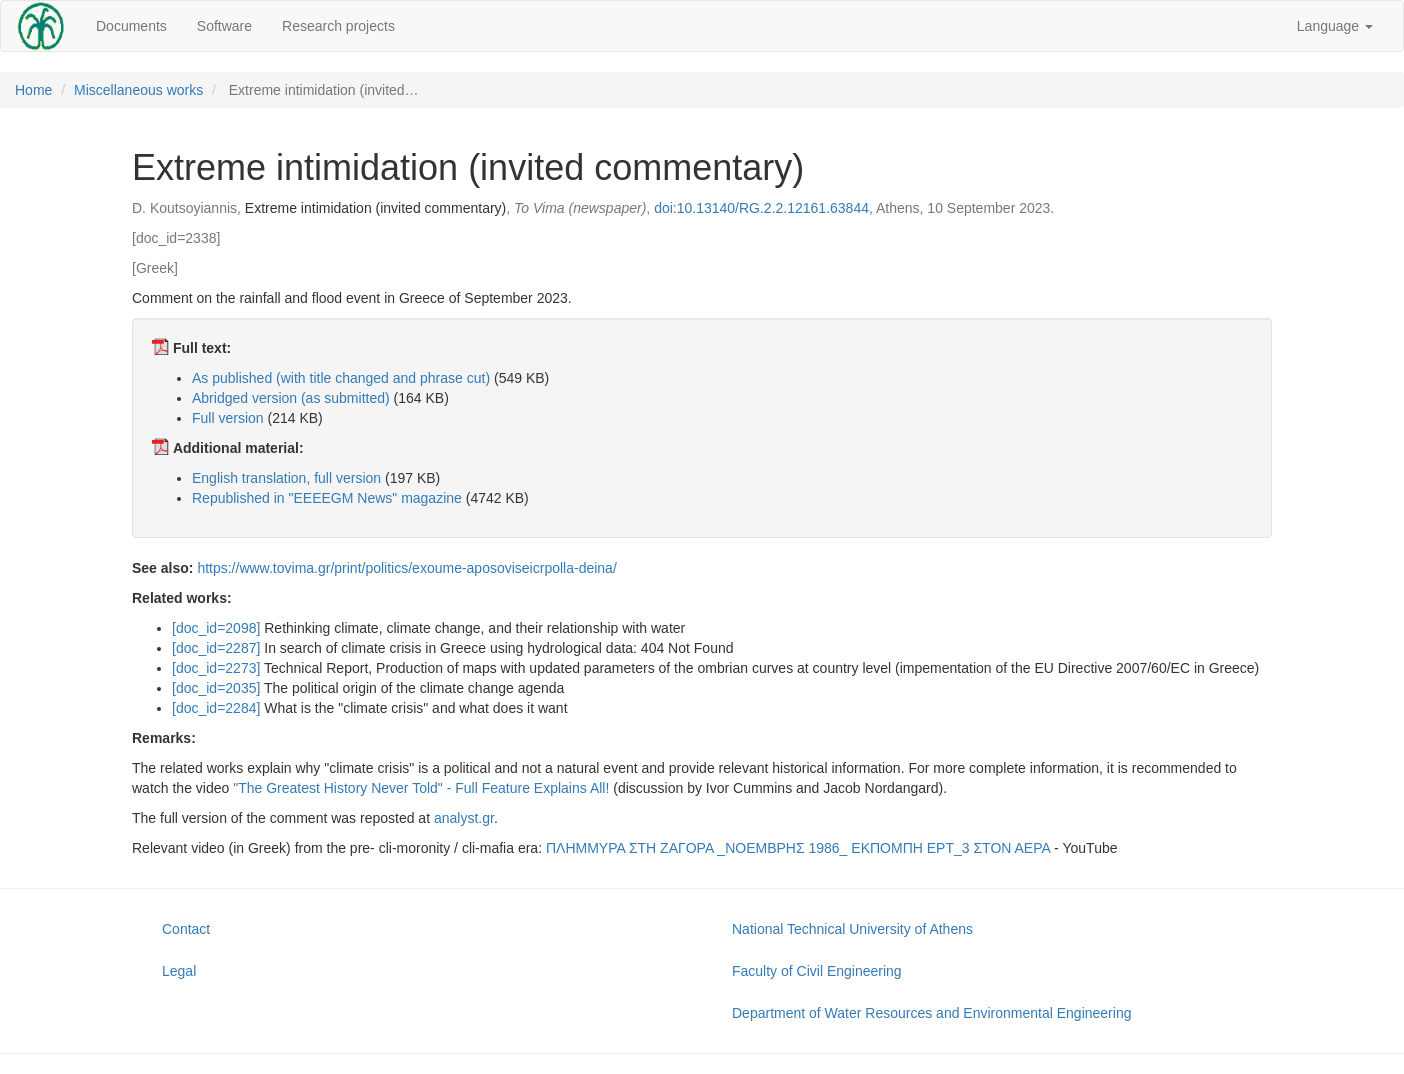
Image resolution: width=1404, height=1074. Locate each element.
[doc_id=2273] (216, 668)
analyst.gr (464, 818)
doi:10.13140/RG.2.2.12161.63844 (761, 208)
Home (33, 90)
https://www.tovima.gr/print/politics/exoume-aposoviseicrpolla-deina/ (406, 568)
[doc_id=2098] (216, 628)
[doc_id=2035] (216, 688)
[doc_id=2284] (216, 708)
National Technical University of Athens (852, 929)
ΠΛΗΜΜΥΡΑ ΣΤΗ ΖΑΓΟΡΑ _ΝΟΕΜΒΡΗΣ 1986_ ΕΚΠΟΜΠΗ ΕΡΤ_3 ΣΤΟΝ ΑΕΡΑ (798, 848)
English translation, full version (286, 478)
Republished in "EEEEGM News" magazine (327, 498)
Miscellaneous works (138, 90)
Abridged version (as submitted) (291, 398)
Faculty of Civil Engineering (817, 971)
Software (224, 26)
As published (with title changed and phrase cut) (341, 378)
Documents (131, 26)
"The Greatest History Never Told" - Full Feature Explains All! (421, 788)
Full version (228, 418)
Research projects (338, 26)
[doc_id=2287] (216, 648)
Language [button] (1335, 26)
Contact (186, 929)
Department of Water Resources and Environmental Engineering (931, 1013)
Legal (179, 971)
